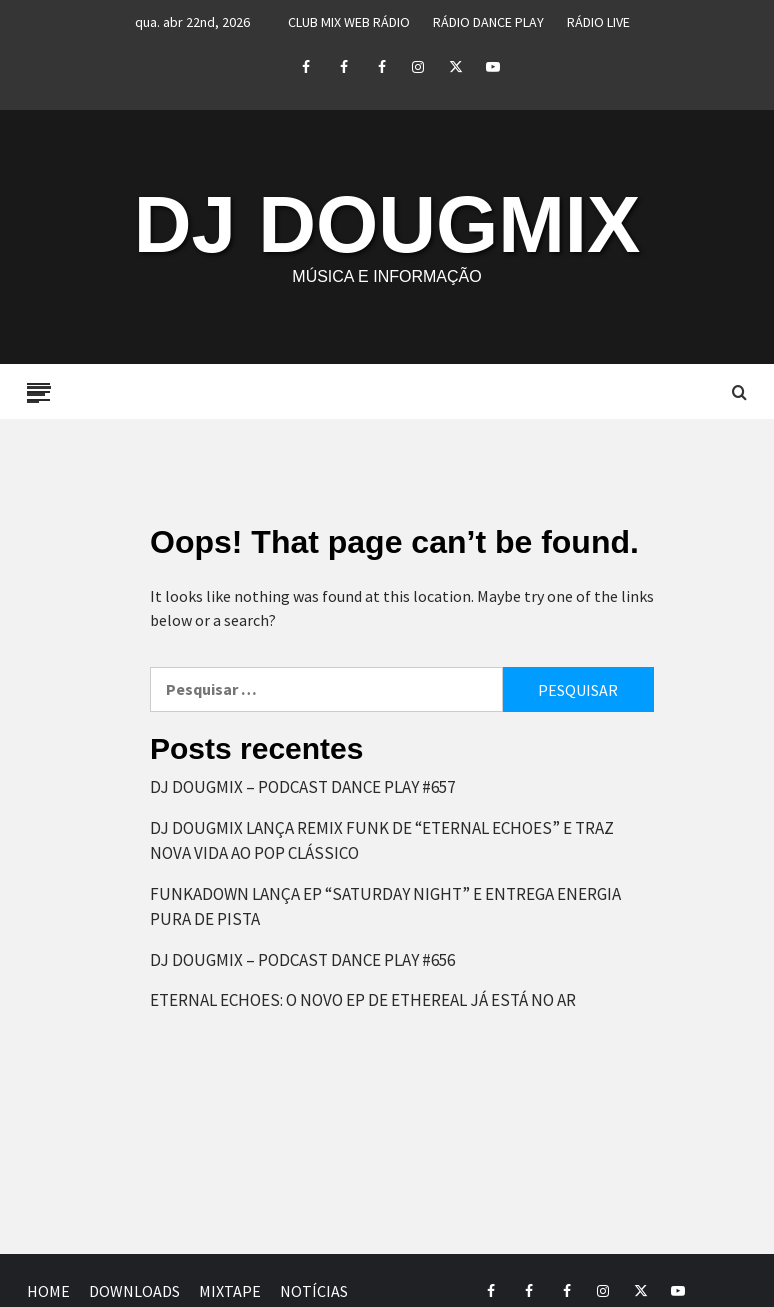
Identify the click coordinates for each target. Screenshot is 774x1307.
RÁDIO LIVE (598, 22)
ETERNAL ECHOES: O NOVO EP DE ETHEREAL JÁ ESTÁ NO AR (363, 1000)
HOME (48, 1291)
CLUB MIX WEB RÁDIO (349, 22)
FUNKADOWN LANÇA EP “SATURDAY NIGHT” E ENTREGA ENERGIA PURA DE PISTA (385, 907)
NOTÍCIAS (314, 1291)
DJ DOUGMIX (387, 224)
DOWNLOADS (134, 1291)
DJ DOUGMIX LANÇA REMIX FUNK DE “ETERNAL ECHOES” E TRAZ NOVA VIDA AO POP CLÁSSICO (382, 841)
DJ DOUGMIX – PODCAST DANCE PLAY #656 (302, 960)
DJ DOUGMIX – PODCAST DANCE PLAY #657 (302, 787)
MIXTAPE (230, 1291)
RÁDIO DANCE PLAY (488, 22)
